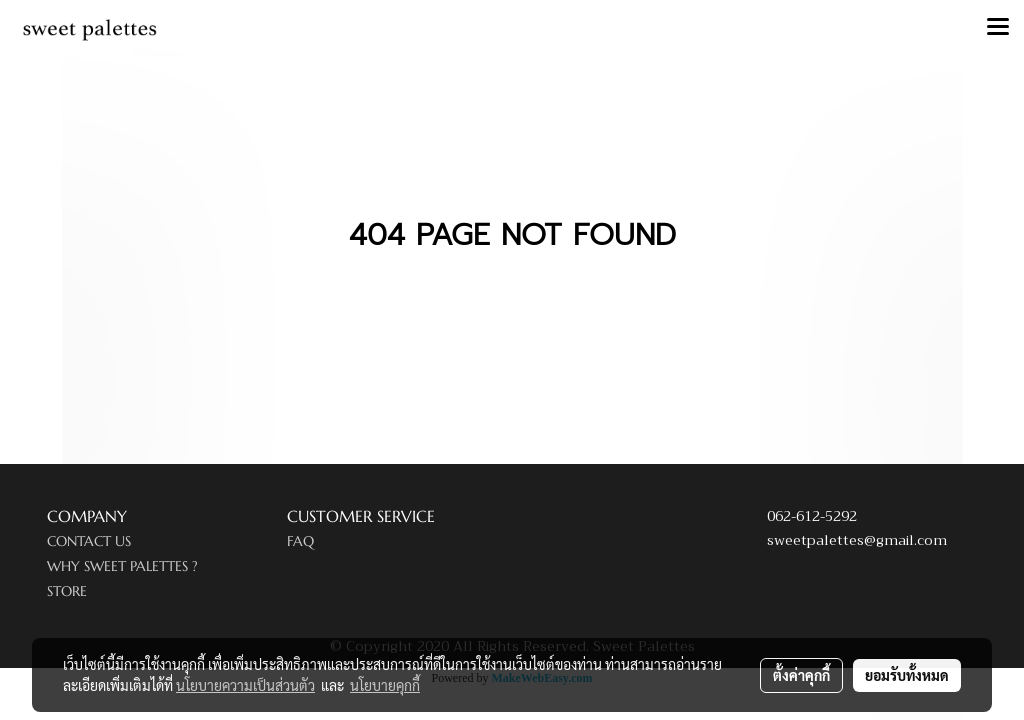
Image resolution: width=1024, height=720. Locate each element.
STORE (67, 591)
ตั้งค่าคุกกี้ (801, 675)
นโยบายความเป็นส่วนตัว (245, 685)
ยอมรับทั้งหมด (907, 675)
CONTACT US (89, 541)
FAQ (300, 541)
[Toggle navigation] (998, 28)
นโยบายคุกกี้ (385, 685)
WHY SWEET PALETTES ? (122, 566)
